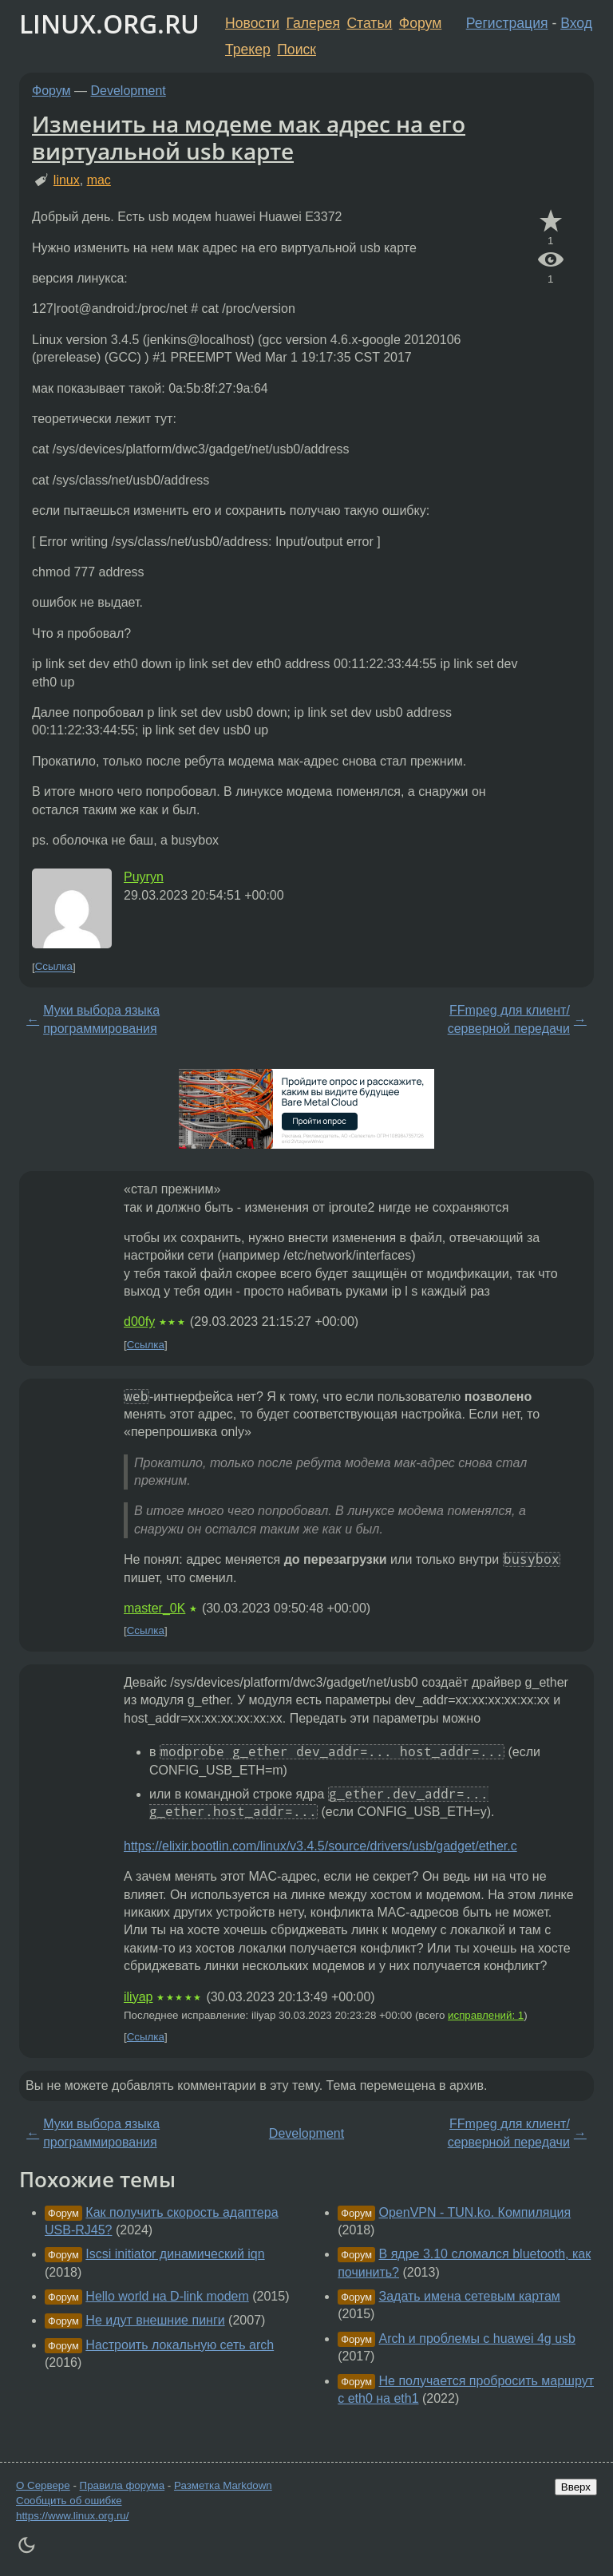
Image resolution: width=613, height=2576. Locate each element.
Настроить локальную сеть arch (179, 2345)
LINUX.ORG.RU (109, 23)
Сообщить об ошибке (69, 2501)
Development (128, 90)
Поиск (296, 49)
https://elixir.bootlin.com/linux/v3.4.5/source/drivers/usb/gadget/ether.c (320, 1846)
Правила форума (122, 2485)
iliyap (138, 1997)
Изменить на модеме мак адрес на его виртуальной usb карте (248, 137)
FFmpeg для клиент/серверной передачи (509, 1019)
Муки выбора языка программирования (101, 1019)
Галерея (313, 23)
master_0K (154, 1608)
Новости (252, 23)
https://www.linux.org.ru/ (72, 2516)
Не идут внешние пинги (154, 2320)
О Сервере (43, 2485)
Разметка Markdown (223, 2485)
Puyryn (144, 877)
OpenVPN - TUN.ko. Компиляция (475, 2212)
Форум (420, 23)
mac (99, 180)
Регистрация (507, 23)
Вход (576, 23)
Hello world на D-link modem (166, 2296)
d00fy (139, 1321)
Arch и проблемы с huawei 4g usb (477, 2338)
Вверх (576, 2487)
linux (66, 180)
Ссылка (54, 967)
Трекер (248, 49)
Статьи (369, 23)
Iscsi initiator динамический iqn (174, 2254)
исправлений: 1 (486, 2015)
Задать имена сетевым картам (469, 2296)
